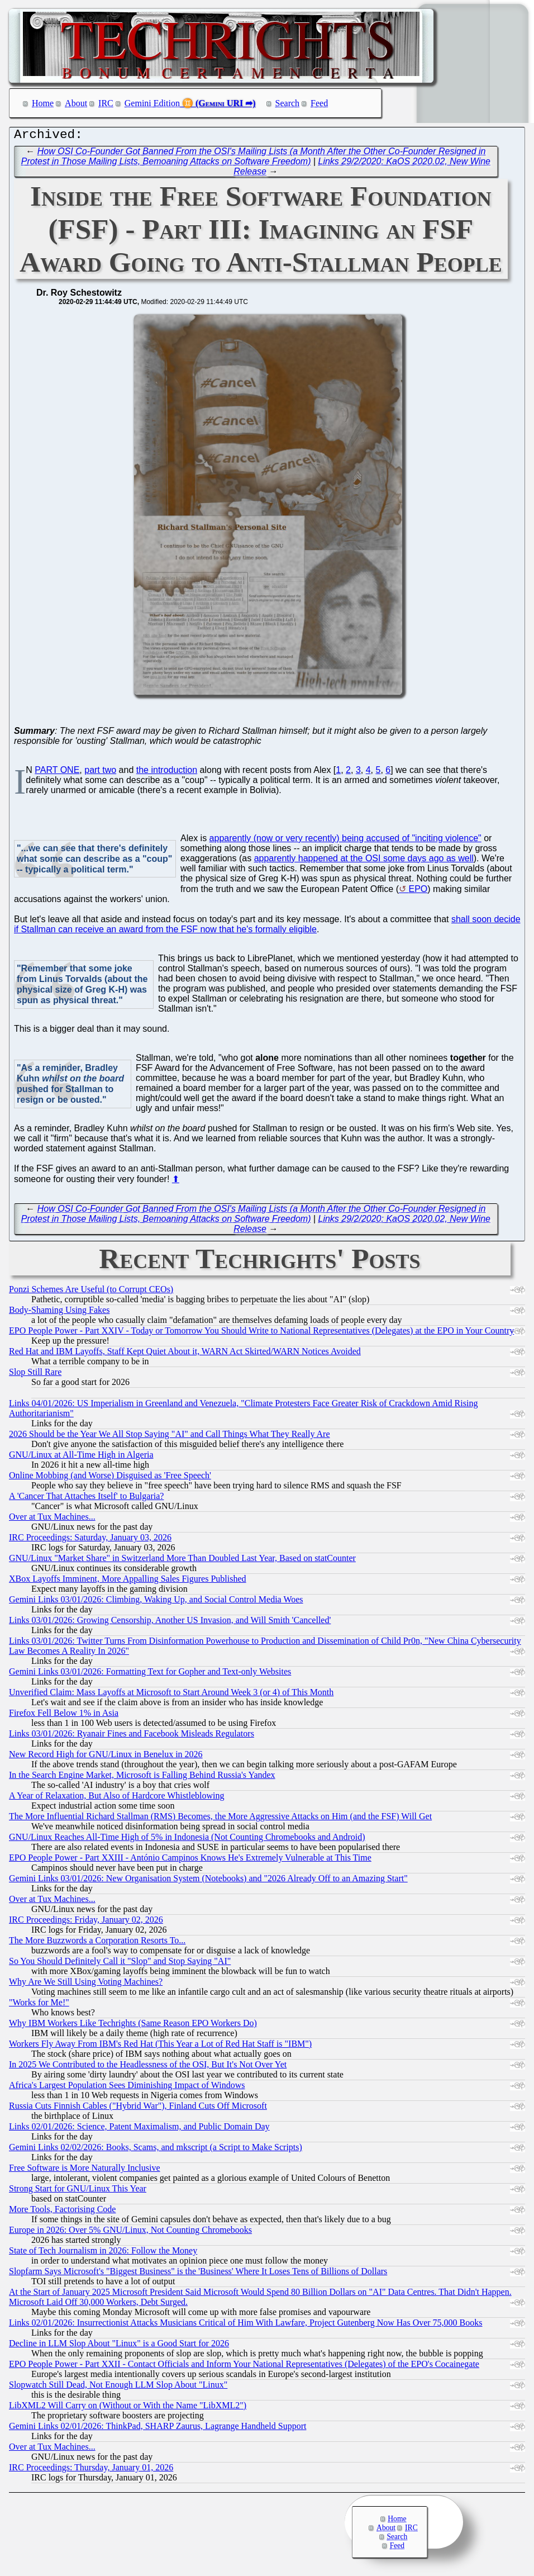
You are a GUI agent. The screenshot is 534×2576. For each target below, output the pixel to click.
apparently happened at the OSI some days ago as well (364, 861)
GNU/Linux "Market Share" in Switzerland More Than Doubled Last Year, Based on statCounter (182, 1560)
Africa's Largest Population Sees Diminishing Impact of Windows (127, 2088)
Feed (319, 103)
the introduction (166, 772)
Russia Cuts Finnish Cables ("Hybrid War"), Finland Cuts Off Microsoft (138, 2108)
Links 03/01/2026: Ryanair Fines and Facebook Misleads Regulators (131, 1736)
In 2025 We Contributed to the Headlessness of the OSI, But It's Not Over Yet (148, 2067)
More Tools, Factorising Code (62, 2212)
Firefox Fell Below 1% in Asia (63, 1715)
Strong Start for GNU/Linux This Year (77, 2191)
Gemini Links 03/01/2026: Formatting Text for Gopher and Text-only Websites (150, 1674)
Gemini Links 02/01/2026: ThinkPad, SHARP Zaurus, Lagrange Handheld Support (157, 2428)
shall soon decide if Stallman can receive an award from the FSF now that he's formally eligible (267, 927)
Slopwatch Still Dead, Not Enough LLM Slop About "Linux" (118, 2387)
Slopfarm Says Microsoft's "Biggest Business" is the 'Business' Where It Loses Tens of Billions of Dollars (198, 2274)
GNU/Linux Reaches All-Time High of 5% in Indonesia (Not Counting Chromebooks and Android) (187, 1839)
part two (100, 772)
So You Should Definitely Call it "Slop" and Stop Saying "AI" (120, 1963)
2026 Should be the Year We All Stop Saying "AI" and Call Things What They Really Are (169, 1436)
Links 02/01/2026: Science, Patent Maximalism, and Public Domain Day (139, 2129)
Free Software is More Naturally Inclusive (84, 2170)
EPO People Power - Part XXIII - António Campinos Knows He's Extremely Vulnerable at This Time (190, 1860)
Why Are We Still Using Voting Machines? (86, 1984)
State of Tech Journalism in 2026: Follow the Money (103, 2253)
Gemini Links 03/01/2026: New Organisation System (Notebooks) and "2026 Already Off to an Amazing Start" (208, 1881)
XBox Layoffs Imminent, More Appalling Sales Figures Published (127, 1581)
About (76, 103)
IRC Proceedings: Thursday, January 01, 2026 (91, 2470)
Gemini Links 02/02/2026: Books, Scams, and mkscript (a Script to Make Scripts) (155, 2150)
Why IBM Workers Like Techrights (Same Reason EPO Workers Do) (133, 2026)
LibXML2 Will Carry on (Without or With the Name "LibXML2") (127, 2408)
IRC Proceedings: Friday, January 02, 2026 (86, 1922)
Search (287, 103)
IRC (105, 103)
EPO (417, 891)
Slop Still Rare (35, 1374)
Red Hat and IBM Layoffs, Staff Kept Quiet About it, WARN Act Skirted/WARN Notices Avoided (185, 1354)
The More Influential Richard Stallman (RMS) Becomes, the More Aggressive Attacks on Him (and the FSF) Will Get (220, 1819)
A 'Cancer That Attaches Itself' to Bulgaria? (86, 1498)
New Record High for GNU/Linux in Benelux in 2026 (106, 1757)
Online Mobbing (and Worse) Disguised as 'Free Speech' (110, 1478)
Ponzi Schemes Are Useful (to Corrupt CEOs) (91, 1292)
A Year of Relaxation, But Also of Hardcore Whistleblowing (116, 1798)
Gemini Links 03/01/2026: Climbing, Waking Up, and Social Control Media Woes (156, 1602)
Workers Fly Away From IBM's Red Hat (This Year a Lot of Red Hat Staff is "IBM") (160, 2046)
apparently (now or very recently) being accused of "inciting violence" (345, 841)
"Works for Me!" (39, 2005)
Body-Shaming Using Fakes (59, 1312)
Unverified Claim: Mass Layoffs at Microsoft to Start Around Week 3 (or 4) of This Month (171, 1695)
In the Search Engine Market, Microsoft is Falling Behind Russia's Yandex (142, 1777)
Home (43, 103)
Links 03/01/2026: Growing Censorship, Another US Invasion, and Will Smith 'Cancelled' (170, 1623)
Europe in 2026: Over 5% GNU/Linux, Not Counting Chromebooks (130, 2232)
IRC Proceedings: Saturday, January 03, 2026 (90, 1540)
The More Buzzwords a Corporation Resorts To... (97, 1943)
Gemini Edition (152, 103)
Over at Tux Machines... (52, 1519)
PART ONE (57, 772)
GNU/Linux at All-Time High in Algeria (81, 1457)
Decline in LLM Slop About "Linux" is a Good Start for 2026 (119, 2346)
